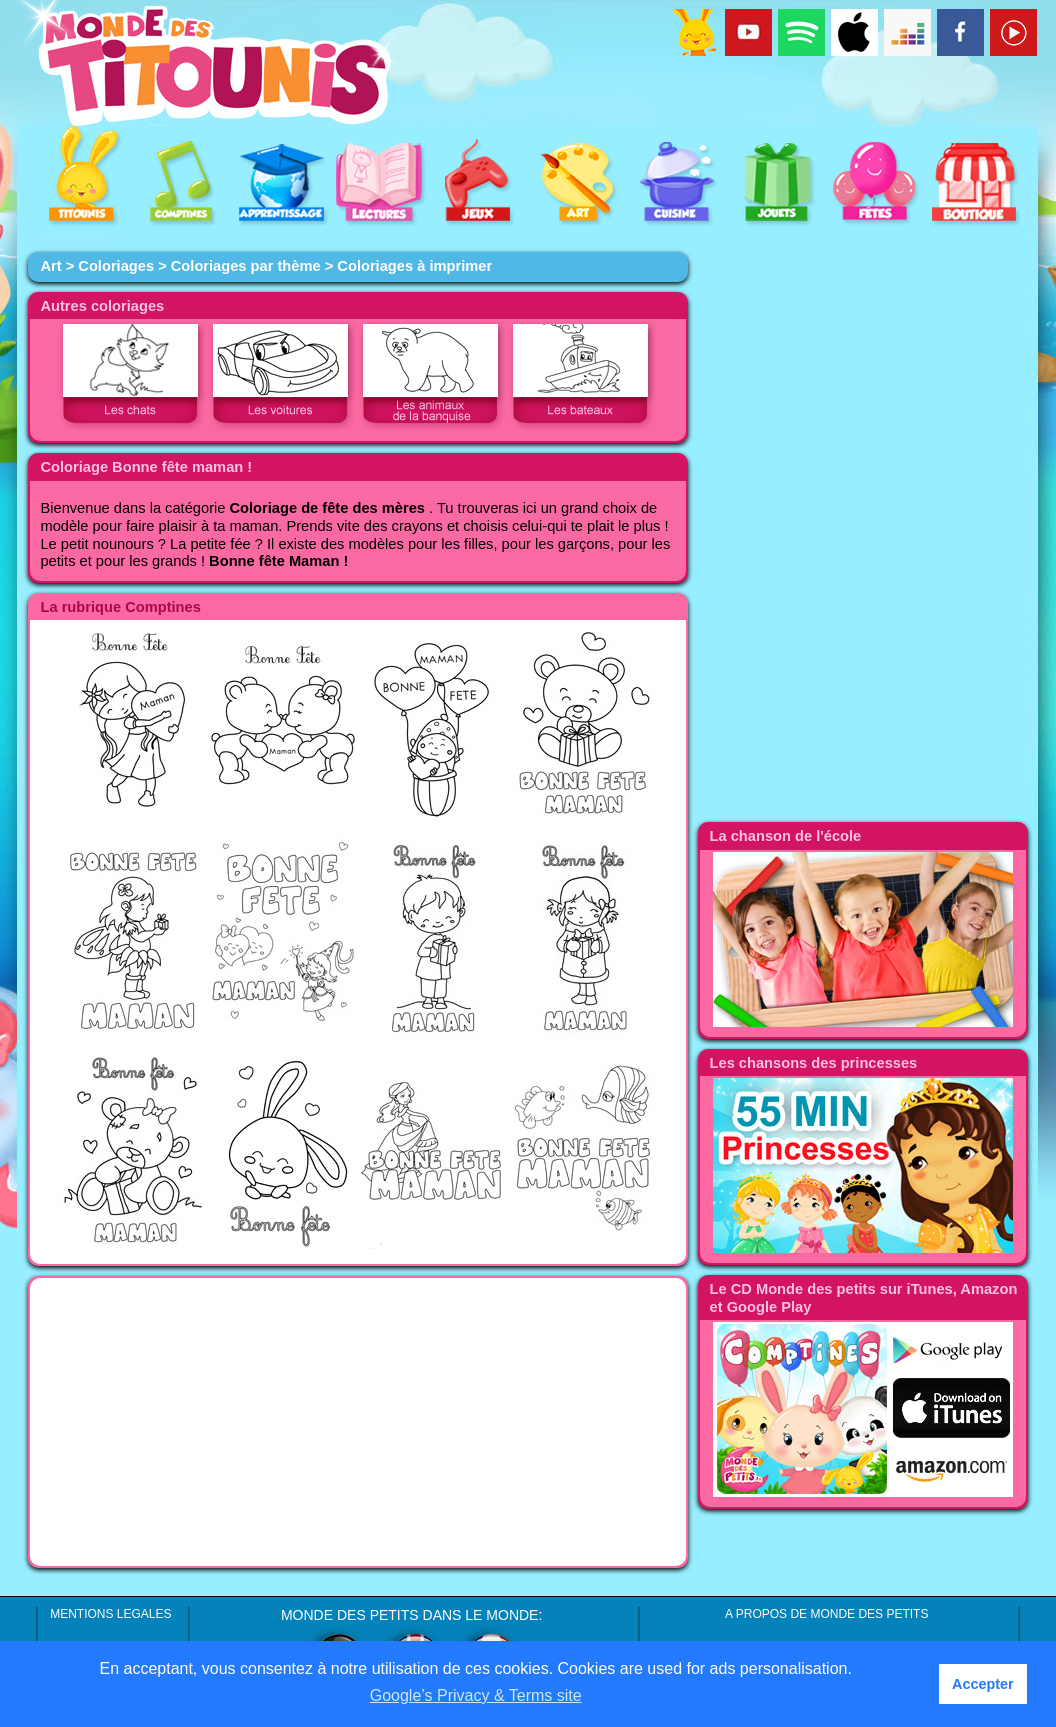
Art (50, 266)
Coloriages (116, 266)
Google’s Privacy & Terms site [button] (476, 1695)
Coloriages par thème (246, 266)
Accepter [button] (983, 1684)
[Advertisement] (358, 1422)
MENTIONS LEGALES (110, 1614)
